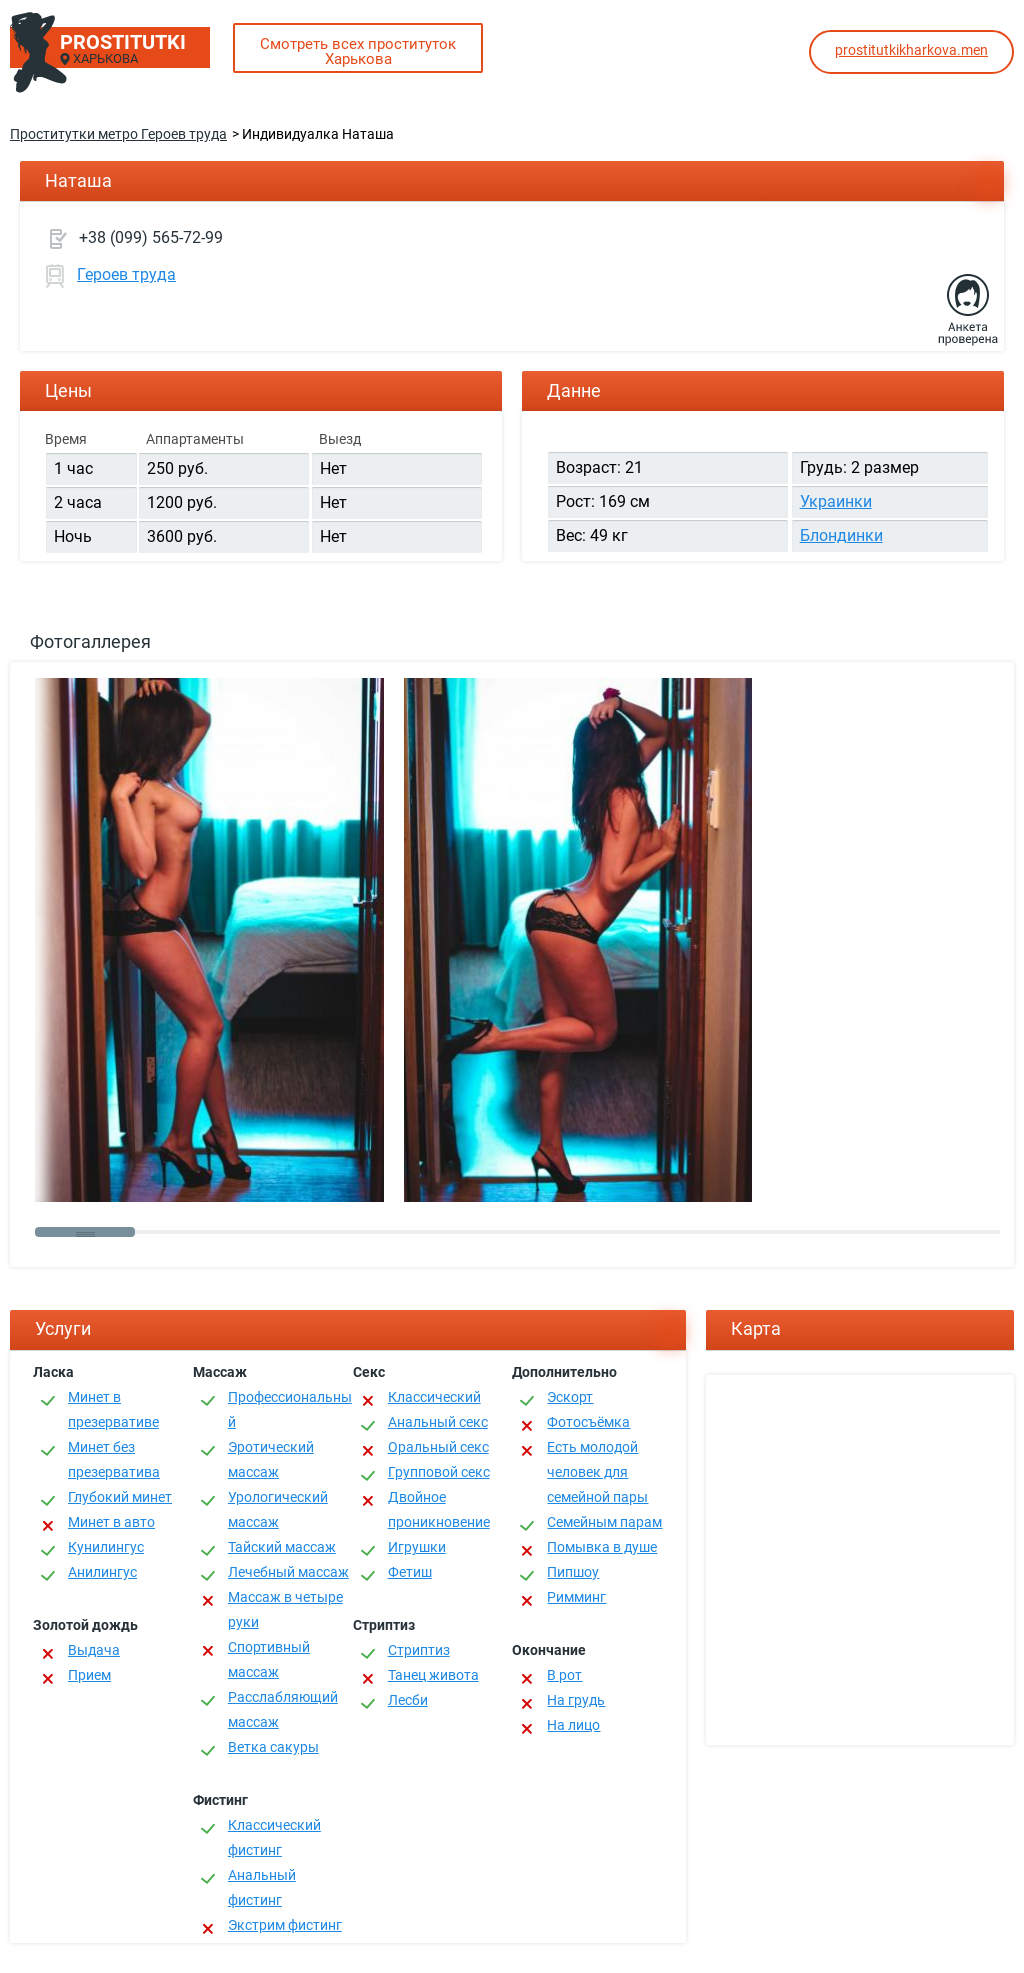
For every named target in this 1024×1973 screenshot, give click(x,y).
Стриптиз (419, 1650)
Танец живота (433, 1675)
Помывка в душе (602, 1547)
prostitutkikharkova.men (911, 50)
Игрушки (417, 1547)
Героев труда (126, 274)
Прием (89, 1675)
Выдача (94, 1650)
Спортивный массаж (269, 1659)
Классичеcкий (434, 1397)
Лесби (408, 1700)
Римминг (576, 1597)
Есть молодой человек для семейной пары (597, 1472)
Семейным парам (604, 1522)
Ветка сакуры (273, 1747)
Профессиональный (290, 1409)
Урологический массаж (278, 1509)
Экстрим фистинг (285, 1925)
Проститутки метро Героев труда (118, 134)
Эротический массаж (271, 1459)
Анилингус (102, 1572)
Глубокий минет (120, 1497)
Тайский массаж (282, 1547)
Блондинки (841, 535)
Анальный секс (438, 1422)
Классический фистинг (274, 1837)
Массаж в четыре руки (285, 1609)
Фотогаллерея (90, 641)
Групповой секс (439, 1472)
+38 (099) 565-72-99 (151, 237)
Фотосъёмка (588, 1422)
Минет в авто (111, 1522)
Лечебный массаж (288, 1572)
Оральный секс (438, 1447)
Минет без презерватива (114, 1459)
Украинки (836, 501)
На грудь (576, 1700)
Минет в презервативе (113, 1409)
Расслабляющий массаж (283, 1709)
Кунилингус (106, 1547)
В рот (564, 1675)
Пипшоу (573, 1572)
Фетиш (410, 1572)
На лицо (573, 1725)
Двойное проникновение (439, 1509)
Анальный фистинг (262, 1887)
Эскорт (570, 1397)
